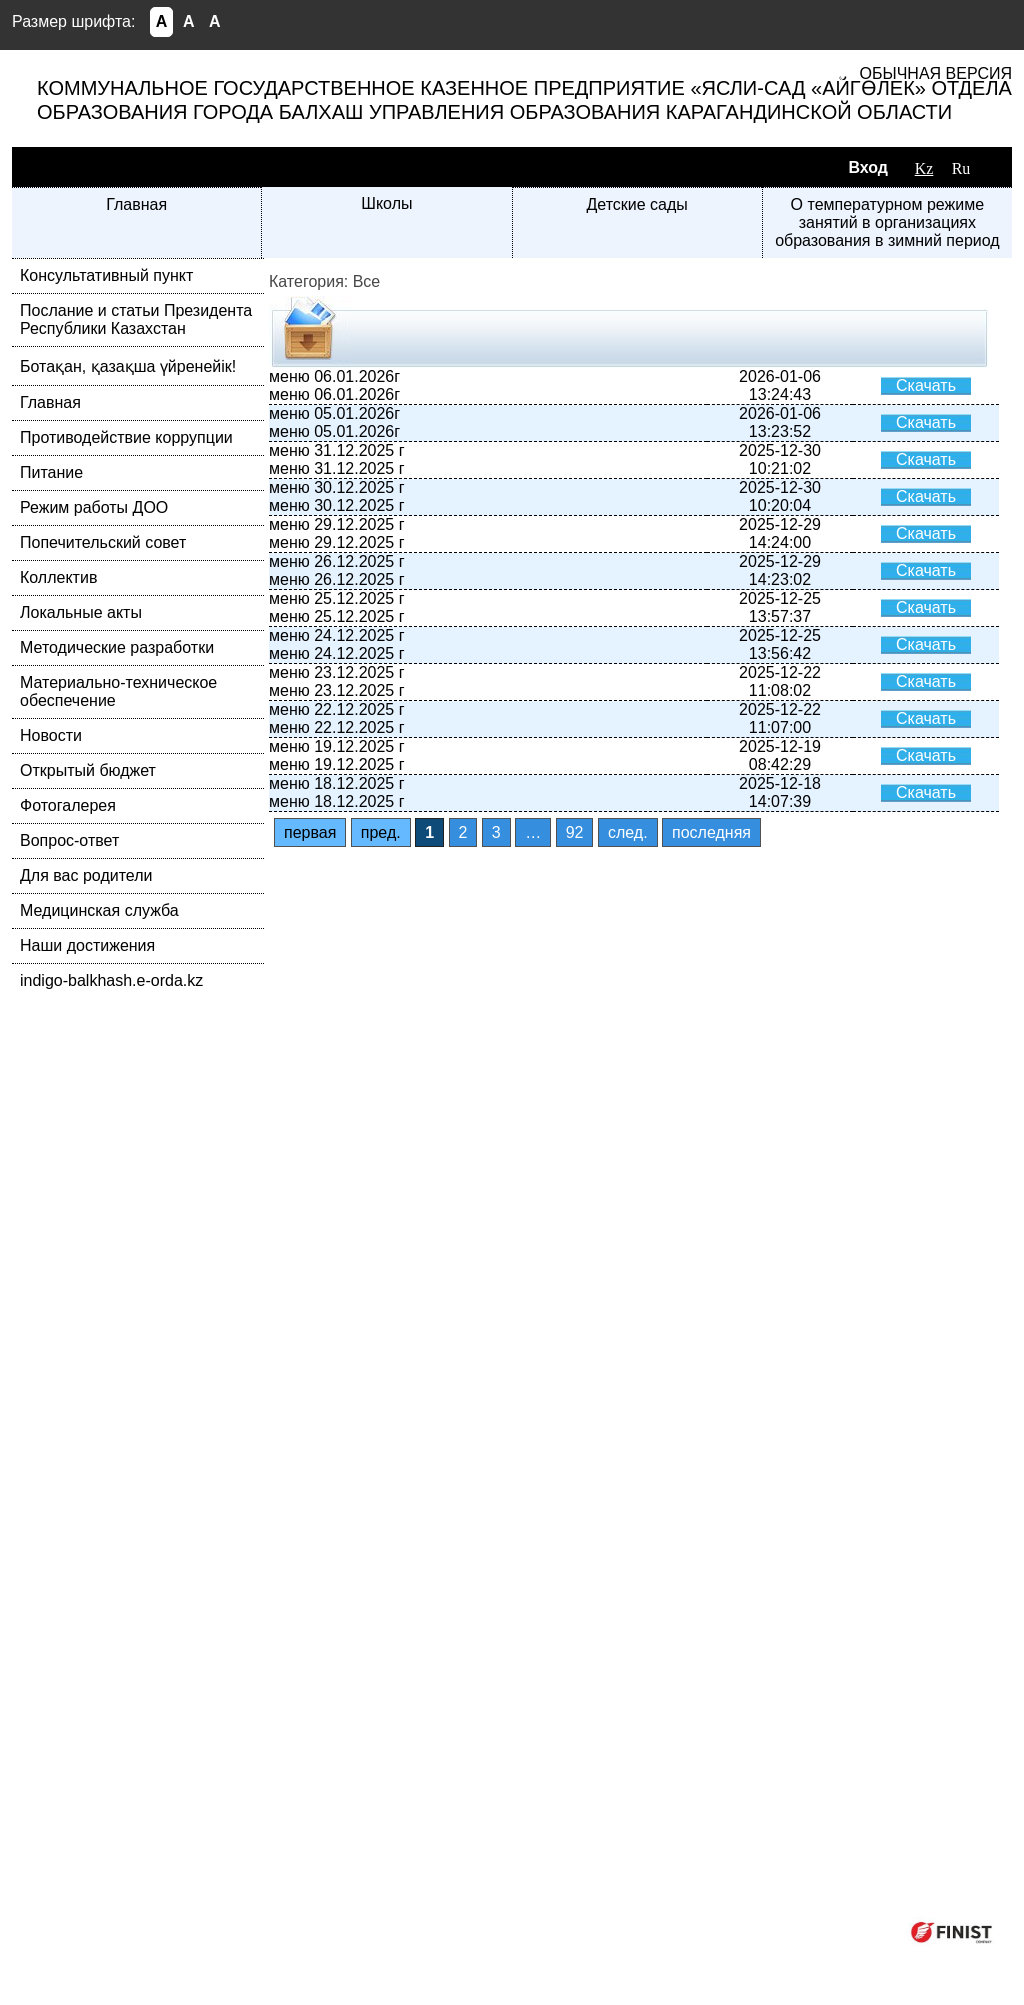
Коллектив (58, 577)
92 (575, 832)
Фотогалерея (68, 805)
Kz (924, 168)
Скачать (926, 385)
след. (628, 832)
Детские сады (636, 204)
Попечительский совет (103, 542)
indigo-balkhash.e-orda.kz (111, 980)
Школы (386, 203)
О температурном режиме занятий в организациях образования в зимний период (887, 222)
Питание (51, 472)
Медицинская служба (99, 910)
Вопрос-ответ (69, 840)
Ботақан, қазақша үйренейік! (128, 366)
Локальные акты (81, 612)
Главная (136, 204)
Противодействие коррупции (126, 437)
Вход (868, 167)
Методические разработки (117, 647)
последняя (711, 832)
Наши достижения (87, 945)
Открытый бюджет (88, 770)
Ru (961, 168)
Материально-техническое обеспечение (118, 691)
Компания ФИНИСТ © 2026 (790, 1931)
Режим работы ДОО (94, 507)
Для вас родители (86, 875)
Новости (51, 735)
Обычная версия (936, 73)
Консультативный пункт (106, 275)
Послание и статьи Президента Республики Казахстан (136, 319)
